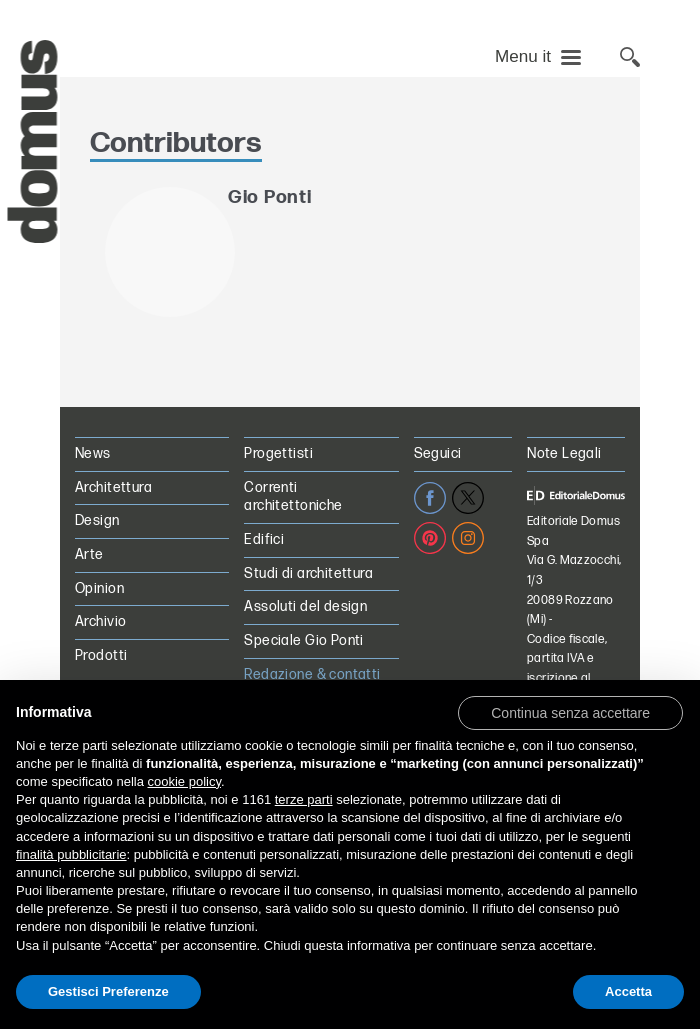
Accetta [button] (628, 991)
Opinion (99, 588)
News (93, 453)
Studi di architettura (308, 573)
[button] (570, 712)
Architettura (113, 487)
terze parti (304, 799)
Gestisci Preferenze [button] (108, 991)
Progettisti (278, 453)
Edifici (264, 539)
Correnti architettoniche (293, 497)
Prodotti (101, 655)
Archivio (100, 621)
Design (97, 520)
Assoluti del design (305, 606)
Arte (89, 554)
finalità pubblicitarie (71, 854)
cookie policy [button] (184, 781)
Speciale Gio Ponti (304, 640)
